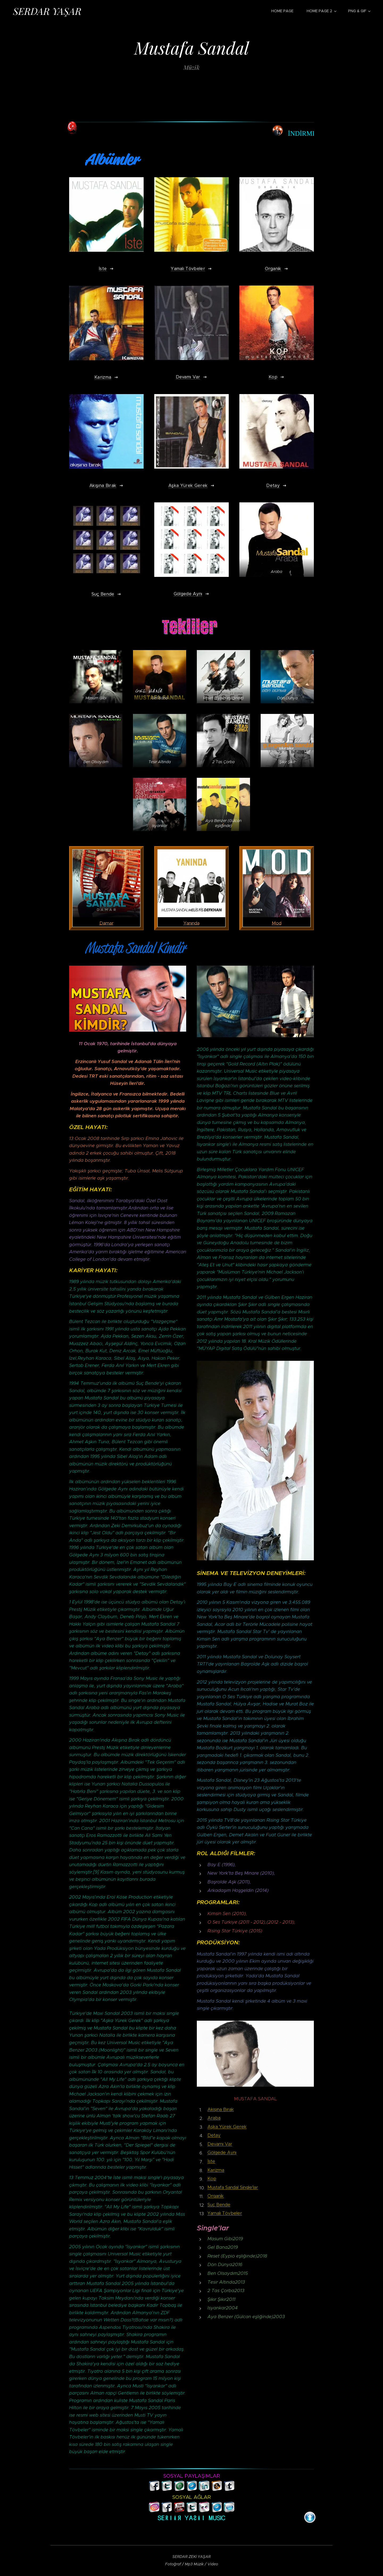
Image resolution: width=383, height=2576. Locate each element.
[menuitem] (285, 11)
